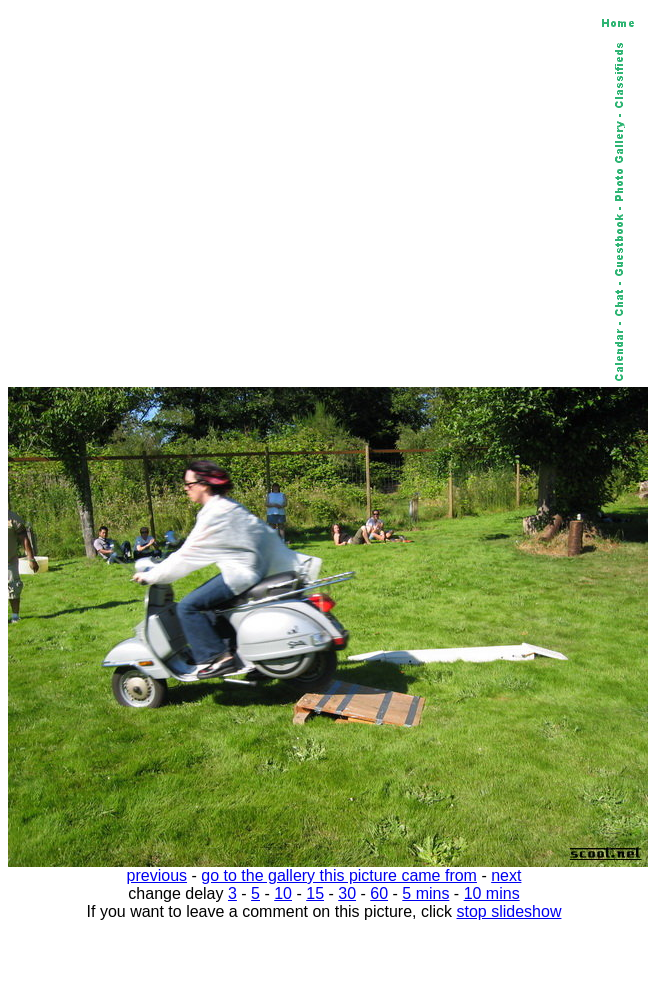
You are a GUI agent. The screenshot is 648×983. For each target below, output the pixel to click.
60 (379, 893)
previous (157, 875)
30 (347, 893)
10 (283, 893)
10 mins (492, 893)
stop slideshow (509, 911)
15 (315, 893)
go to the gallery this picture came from (339, 875)
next (506, 875)
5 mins (425, 893)
